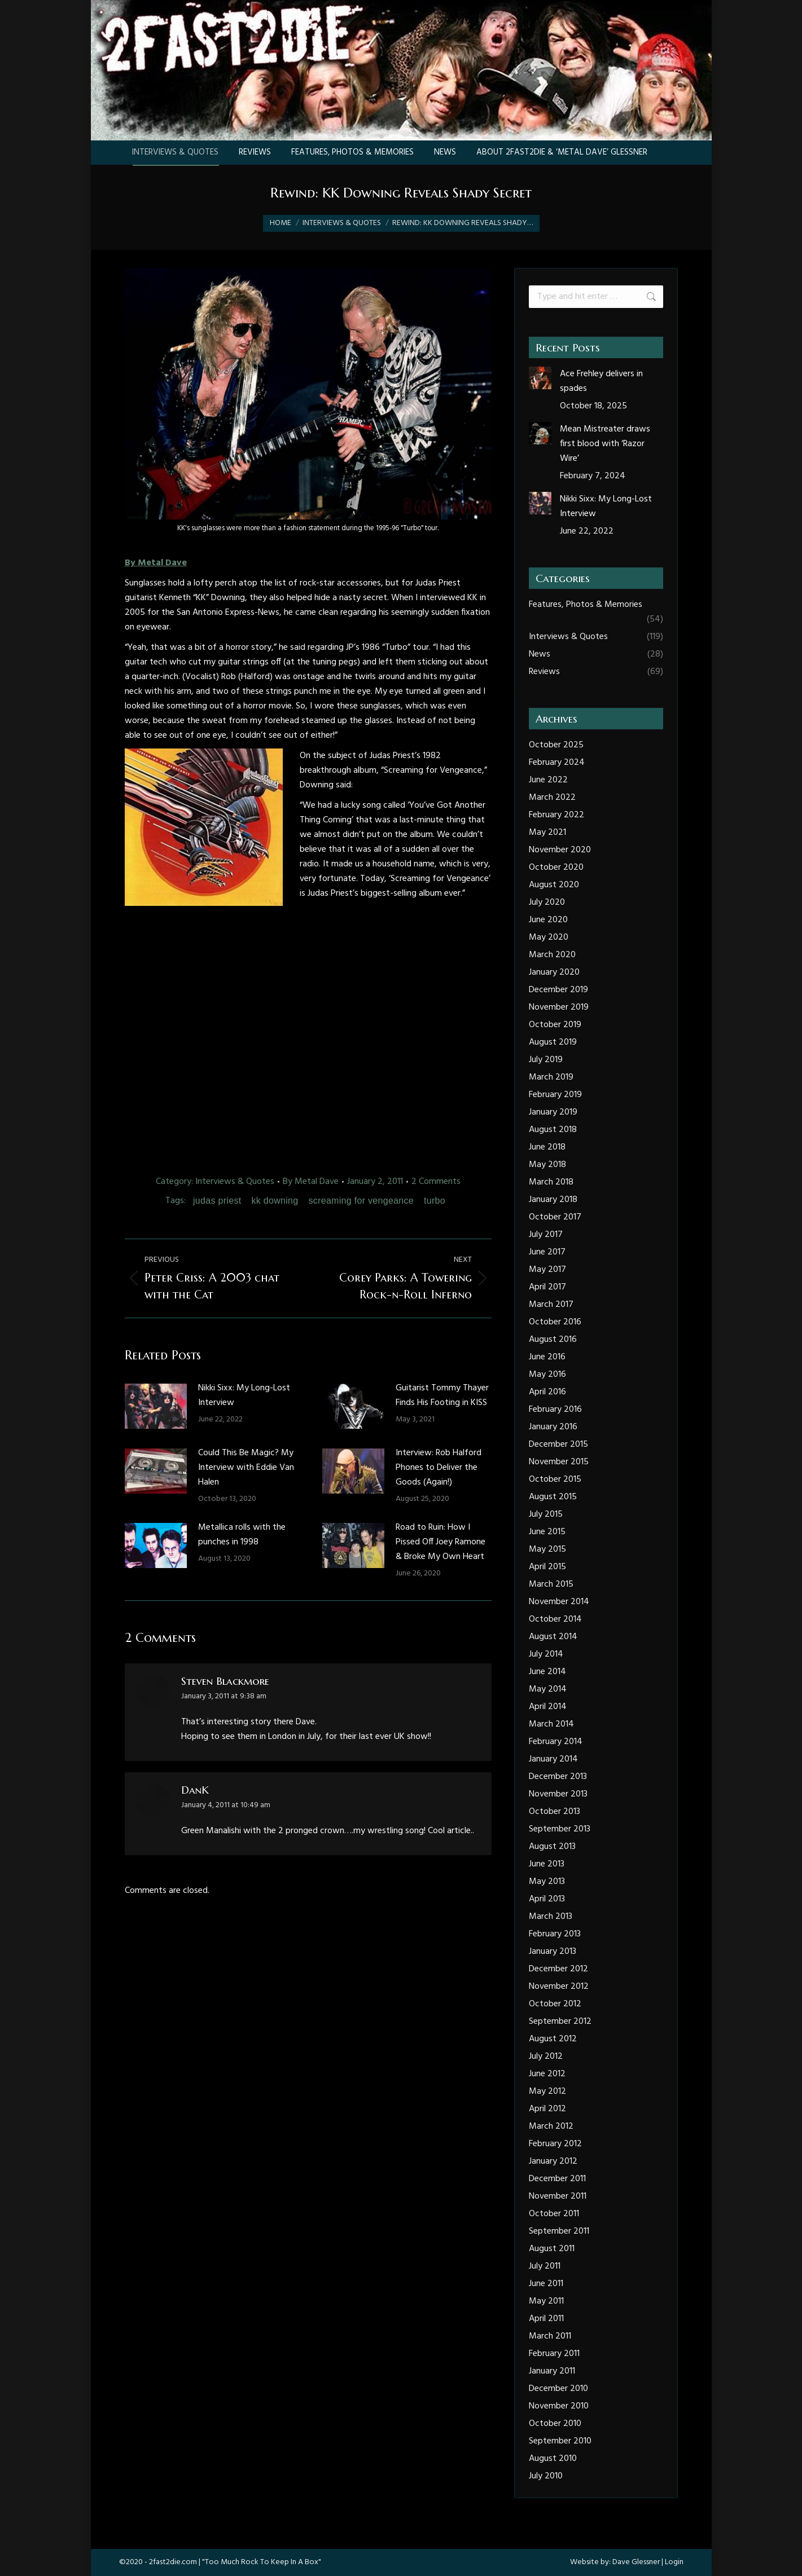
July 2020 (547, 902)
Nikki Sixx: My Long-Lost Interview (244, 1395)
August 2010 (553, 2458)
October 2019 (555, 1025)
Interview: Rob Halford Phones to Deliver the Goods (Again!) (438, 1468)
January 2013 (552, 1951)
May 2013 (547, 1881)
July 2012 (546, 2056)
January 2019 (553, 1112)
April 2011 (546, 2318)
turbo (434, 1200)
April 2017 (547, 1287)
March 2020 (552, 955)
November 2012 (559, 1986)
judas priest (217, 1200)
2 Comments (436, 1181)
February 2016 (555, 1409)
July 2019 (546, 1060)
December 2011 (557, 2179)
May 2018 (547, 1164)
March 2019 (551, 1077)
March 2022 (552, 797)
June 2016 (547, 1357)
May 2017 (547, 1269)
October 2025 (556, 745)
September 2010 (560, 2441)
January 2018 (553, 1199)
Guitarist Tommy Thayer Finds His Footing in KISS (442, 1395)
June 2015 (547, 1532)
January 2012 (553, 2161)
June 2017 (547, 1252)
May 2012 (547, 2091)
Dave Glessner (636, 2562)
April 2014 (548, 1706)
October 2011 (554, 2214)
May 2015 (547, 1549)
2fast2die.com (173, 2562)
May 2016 (547, 1374)
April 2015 (547, 1567)
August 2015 (553, 1497)
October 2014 (555, 1619)
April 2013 (547, 1899)
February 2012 (555, 2144)
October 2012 (555, 2004)
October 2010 (555, 2423)
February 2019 (555, 1094)
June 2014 (547, 1672)
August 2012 (553, 2039)
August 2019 (553, 1042)
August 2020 (554, 885)
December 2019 (558, 990)
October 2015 (555, 1479)
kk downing (274, 1200)
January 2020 (554, 972)
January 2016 (553, 1427)
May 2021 (547, 832)
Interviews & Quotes (234, 1181)
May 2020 (548, 937)
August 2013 (552, 1846)
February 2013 (555, 1934)
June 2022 (548, 780)
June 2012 (547, 2074)
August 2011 (552, 2249)
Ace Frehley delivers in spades (601, 381)
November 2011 (557, 2196)
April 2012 (547, 2109)
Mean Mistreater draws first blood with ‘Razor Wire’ (605, 444)
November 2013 (558, 1794)
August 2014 (553, 1637)
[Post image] (156, 1406)
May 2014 (548, 1689)
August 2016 (553, 1339)
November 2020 (560, 850)
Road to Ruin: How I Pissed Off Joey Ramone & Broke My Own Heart (440, 1542)
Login (674, 2562)
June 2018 (547, 1147)
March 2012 (551, 2126)
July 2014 (546, 1654)
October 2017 (555, 1217)
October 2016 (555, 1322)
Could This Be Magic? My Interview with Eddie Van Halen (246, 1468)
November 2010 (559, 2406)
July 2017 (546, 1234)
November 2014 (559, 1602)
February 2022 (556, 815)
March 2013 (550, 1916)
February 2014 (555, 1741)
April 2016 (547, 1392)
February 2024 (557, 762)
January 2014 (553, 1759)
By (311, 1181)
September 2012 (560, 2021)
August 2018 (553, 1129)
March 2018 (551, 1182)
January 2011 (552, 2371)
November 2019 (559, 1007)
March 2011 (550, 2336)
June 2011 (546, 2283)
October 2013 (554, 1811)
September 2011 (559, 2231)
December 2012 (558, 1969)
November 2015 (559, 1462)
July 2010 (546, 2476)
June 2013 (546, 1864)
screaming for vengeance (361, 1200)
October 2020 (556, 867)
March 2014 (551, 1724)
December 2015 (558, 1444)
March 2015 (551, 1584)
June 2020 (548, 920)
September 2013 (559, 1829)
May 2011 (546, 2301)
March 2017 (551, 1304)
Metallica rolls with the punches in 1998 (242, 1534)
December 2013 (558, 1776)
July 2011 (544, 2266)
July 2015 (546, 1514)
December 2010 (558, 2388)
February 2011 (554, 2353)
